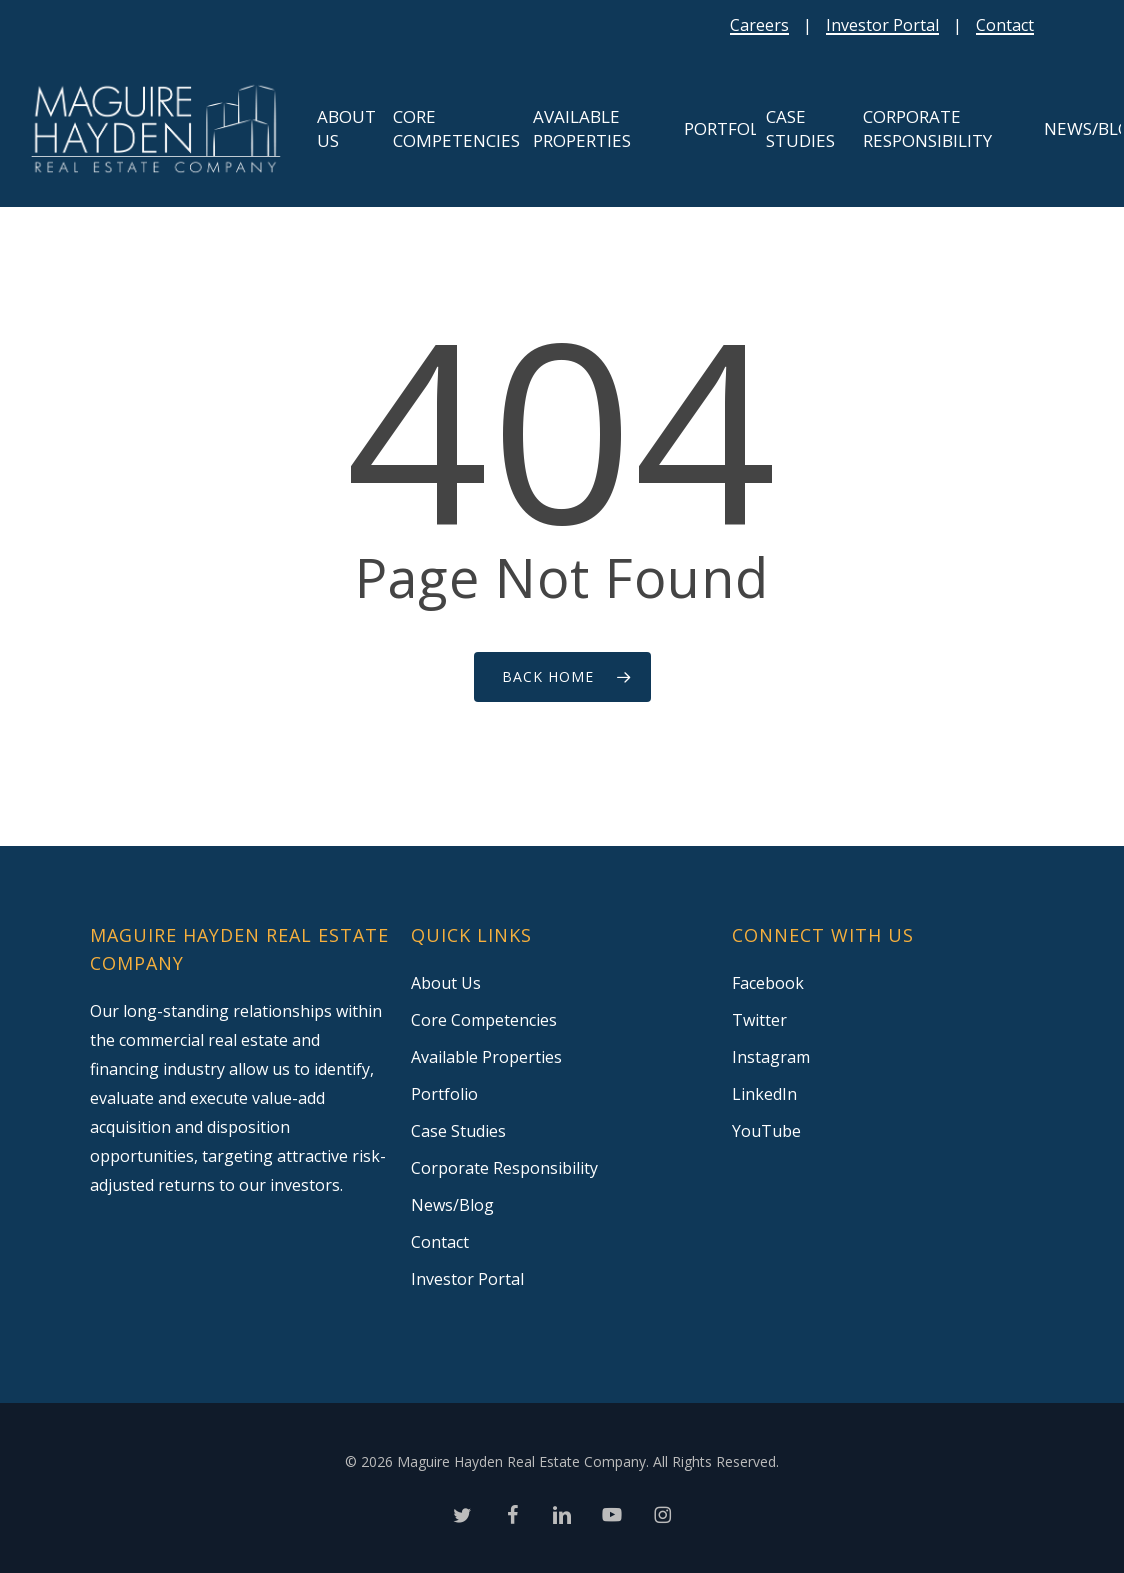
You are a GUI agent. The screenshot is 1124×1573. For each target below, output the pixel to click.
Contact (1005, 25)
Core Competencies (484, 1020)
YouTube (766, 1131)
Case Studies (458, 1131)
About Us (446, 983)
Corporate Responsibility (504, 1168)
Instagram (771, 1057)
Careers (759, 25)
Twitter (759, 1020)
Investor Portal (882, 25)
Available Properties (486, 1057)
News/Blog (452, 1205)
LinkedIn (764, 1094)
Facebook (768, 983)
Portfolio (444, 1094)
